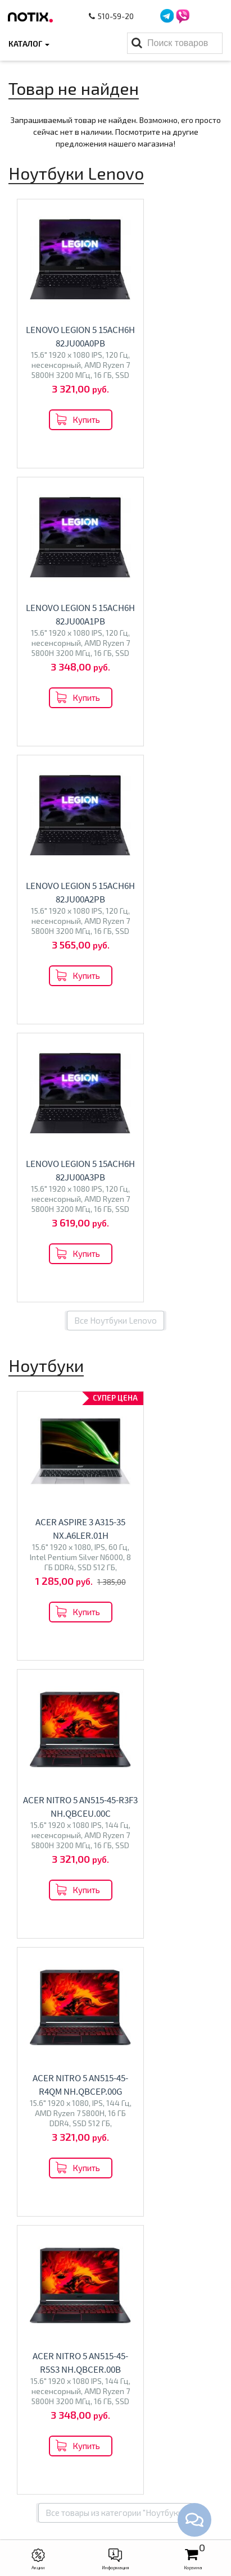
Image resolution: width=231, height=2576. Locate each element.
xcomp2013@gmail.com (127, 2514)
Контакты (115, 2313)
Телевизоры (116, 1706)
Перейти (115, 1579)
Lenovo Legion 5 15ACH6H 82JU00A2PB (61, 621)
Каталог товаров (115, 2358)
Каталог (28, 43)
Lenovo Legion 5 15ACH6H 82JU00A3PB (169, 621)
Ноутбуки (116, 1551)
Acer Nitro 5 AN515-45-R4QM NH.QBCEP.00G (62, 1257)
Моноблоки (115, 1860)
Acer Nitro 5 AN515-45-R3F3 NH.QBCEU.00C (169, 979)
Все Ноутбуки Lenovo (115, 764)
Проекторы (115, 2414)
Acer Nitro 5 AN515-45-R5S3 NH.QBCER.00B (169, 1257)
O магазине (116, 2331)
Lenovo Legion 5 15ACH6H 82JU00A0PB (61, 343)
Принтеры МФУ (116, 2431)
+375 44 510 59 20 (127, 2479)
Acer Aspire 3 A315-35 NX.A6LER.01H (62, 979)
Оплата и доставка (116, 2296)
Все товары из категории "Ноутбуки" (115, 1401)
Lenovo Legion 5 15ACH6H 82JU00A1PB (169, 343)
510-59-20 (112, 16)
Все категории (115, 1961)
